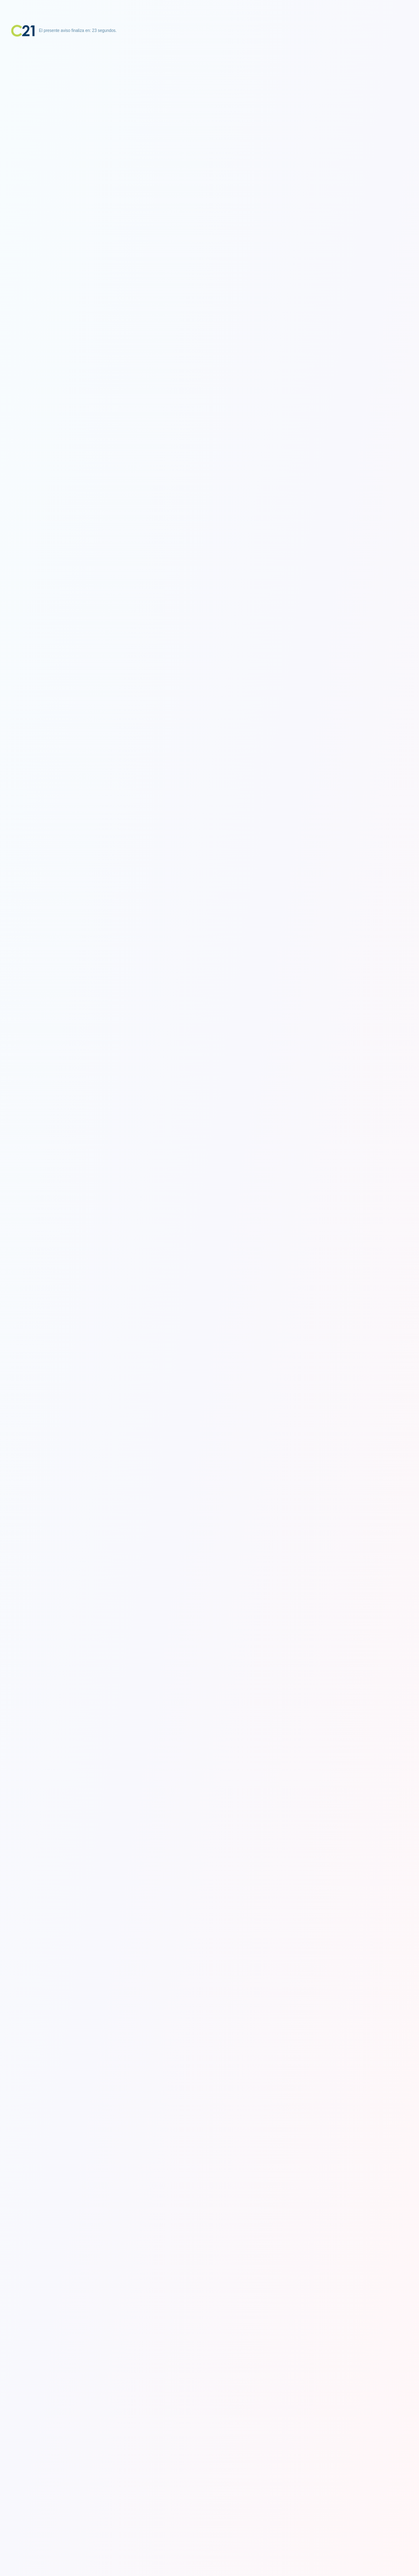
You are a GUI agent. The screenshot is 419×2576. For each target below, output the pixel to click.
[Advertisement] (209, 88)
